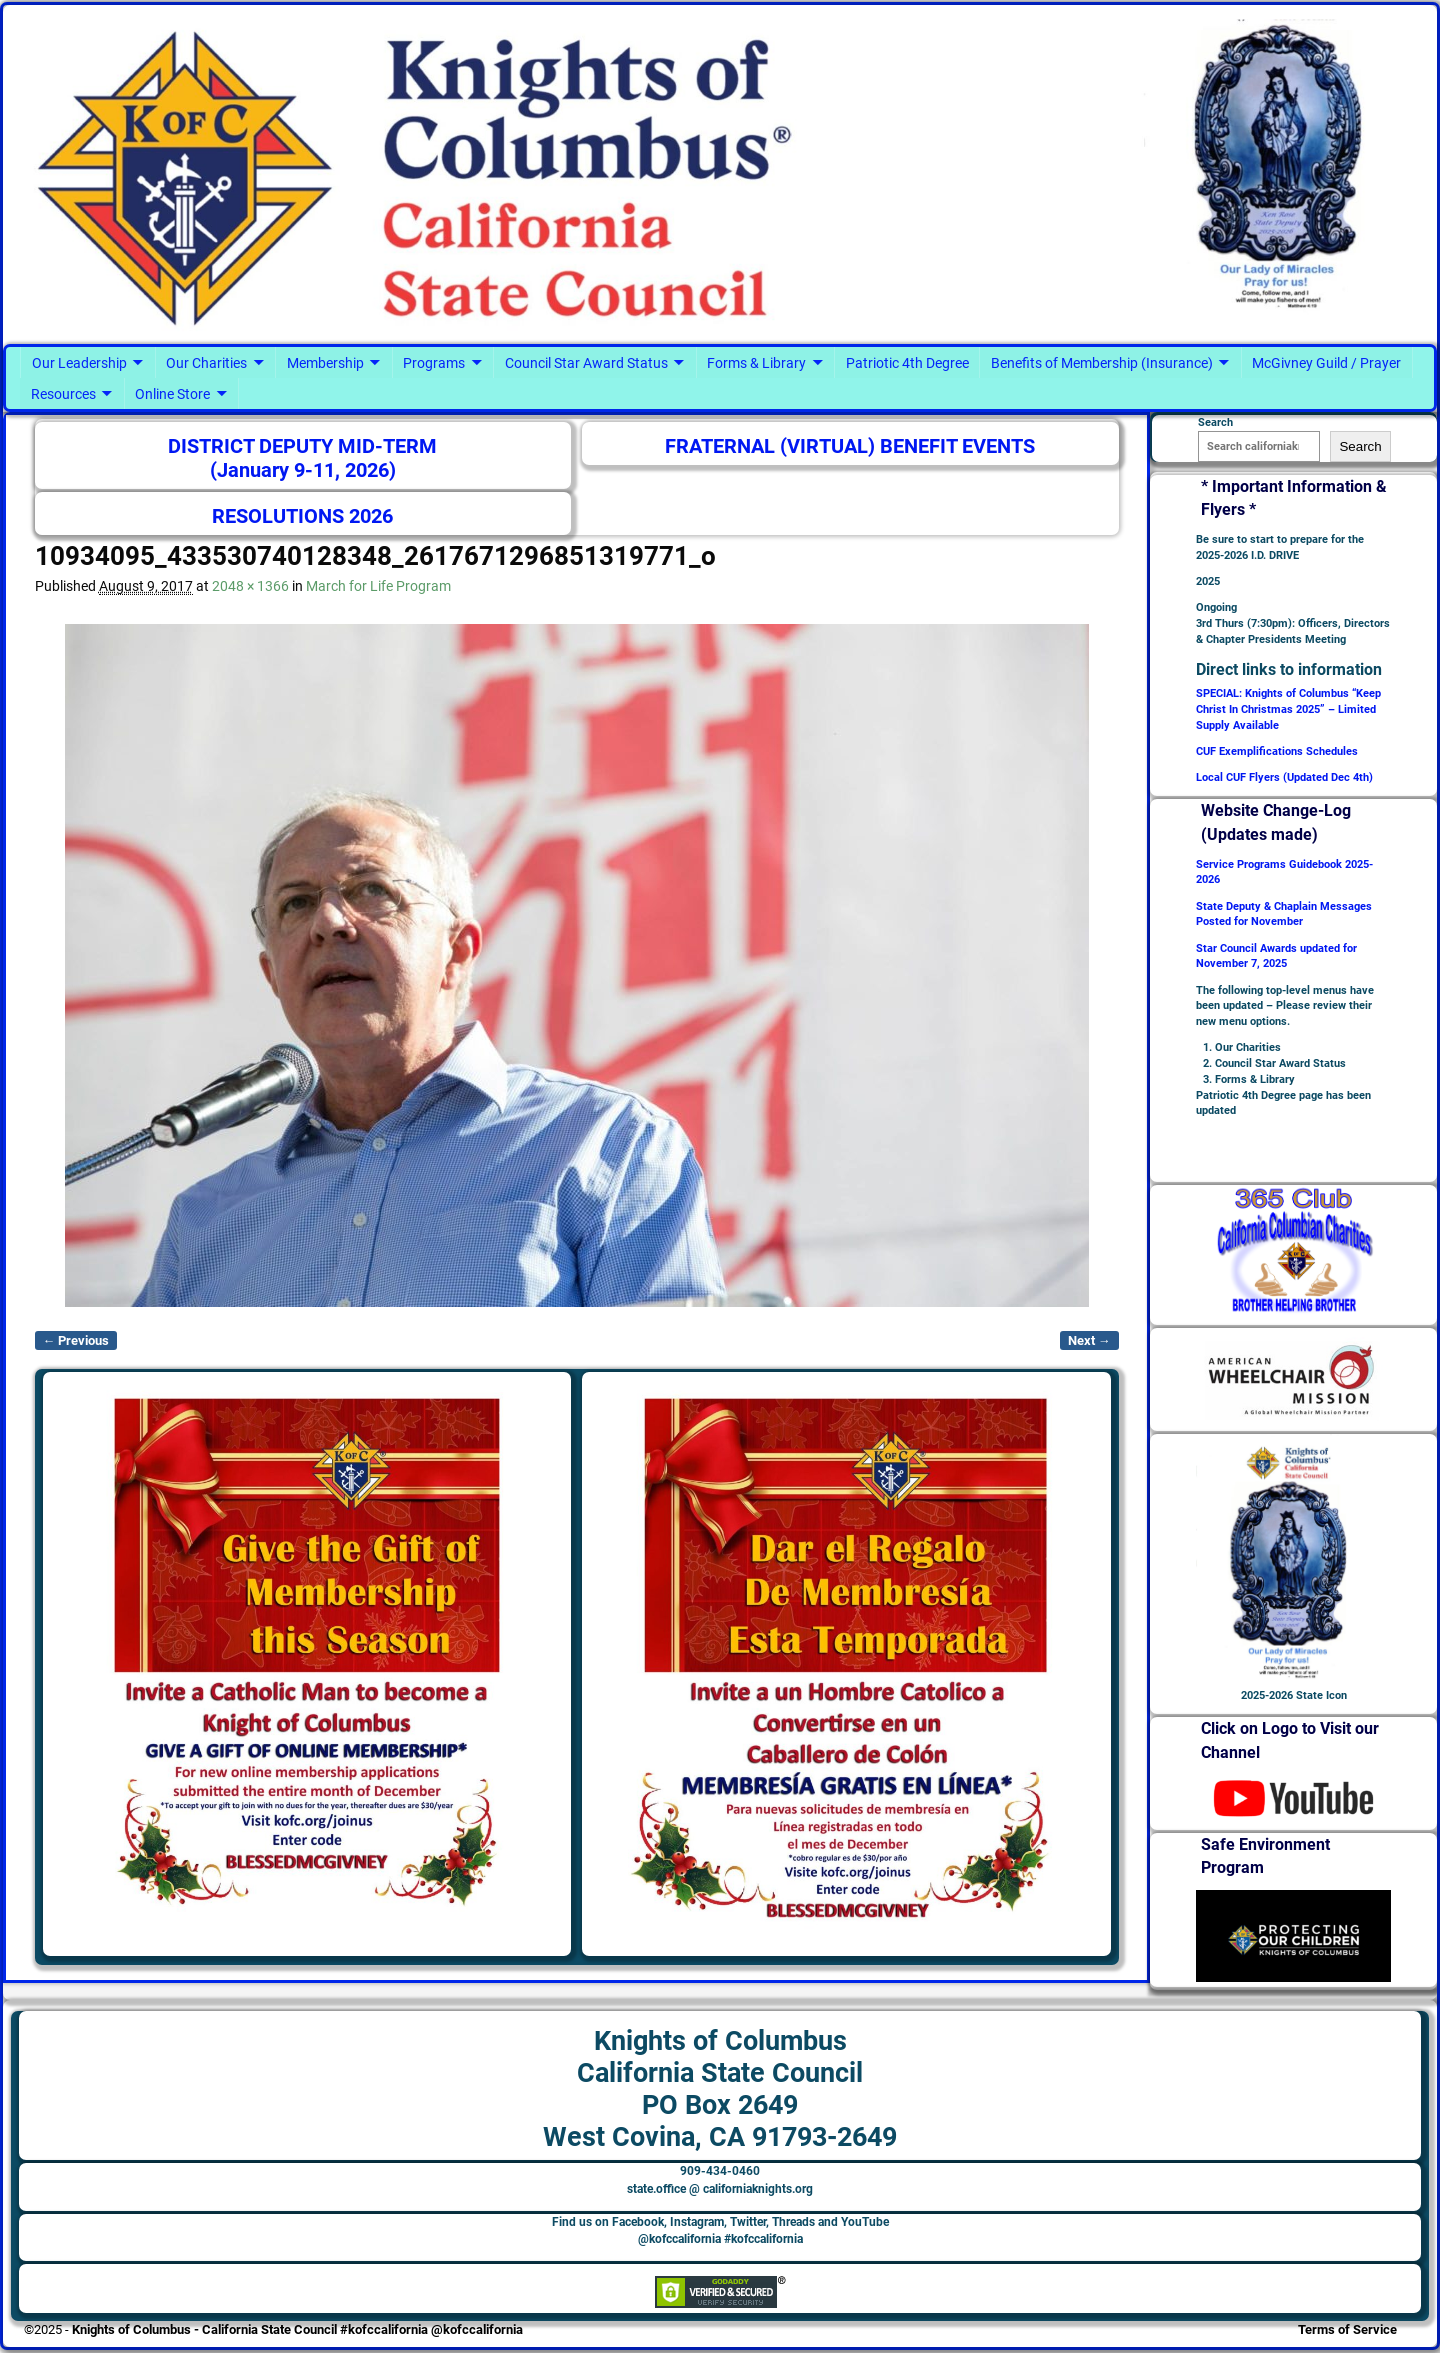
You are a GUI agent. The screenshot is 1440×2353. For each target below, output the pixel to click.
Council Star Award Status (586, 363)
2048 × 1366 (250, 586)
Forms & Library (756, 363)
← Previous (76, 1340)
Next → (1089, 1340)
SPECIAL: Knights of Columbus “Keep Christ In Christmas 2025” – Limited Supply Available (1288, 709)
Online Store (172, 394)
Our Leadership (79, 363)
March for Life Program (378, 586)
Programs (434, 363)
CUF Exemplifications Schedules (1277, 751)
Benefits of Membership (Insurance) (1102, 363)
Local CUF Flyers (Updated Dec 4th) (1284, 777)
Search (1360, 446)
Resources (63, 394)
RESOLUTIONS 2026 (302, 516)
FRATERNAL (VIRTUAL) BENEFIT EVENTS (850, 446)
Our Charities (206, 363)
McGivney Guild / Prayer (1326, 363)
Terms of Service (1347, 2329)
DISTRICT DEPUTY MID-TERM (302, 446)
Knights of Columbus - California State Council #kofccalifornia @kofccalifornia (297, 2329)
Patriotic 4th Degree (907, 363)
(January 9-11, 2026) (303, 470)
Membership (325, 363)
